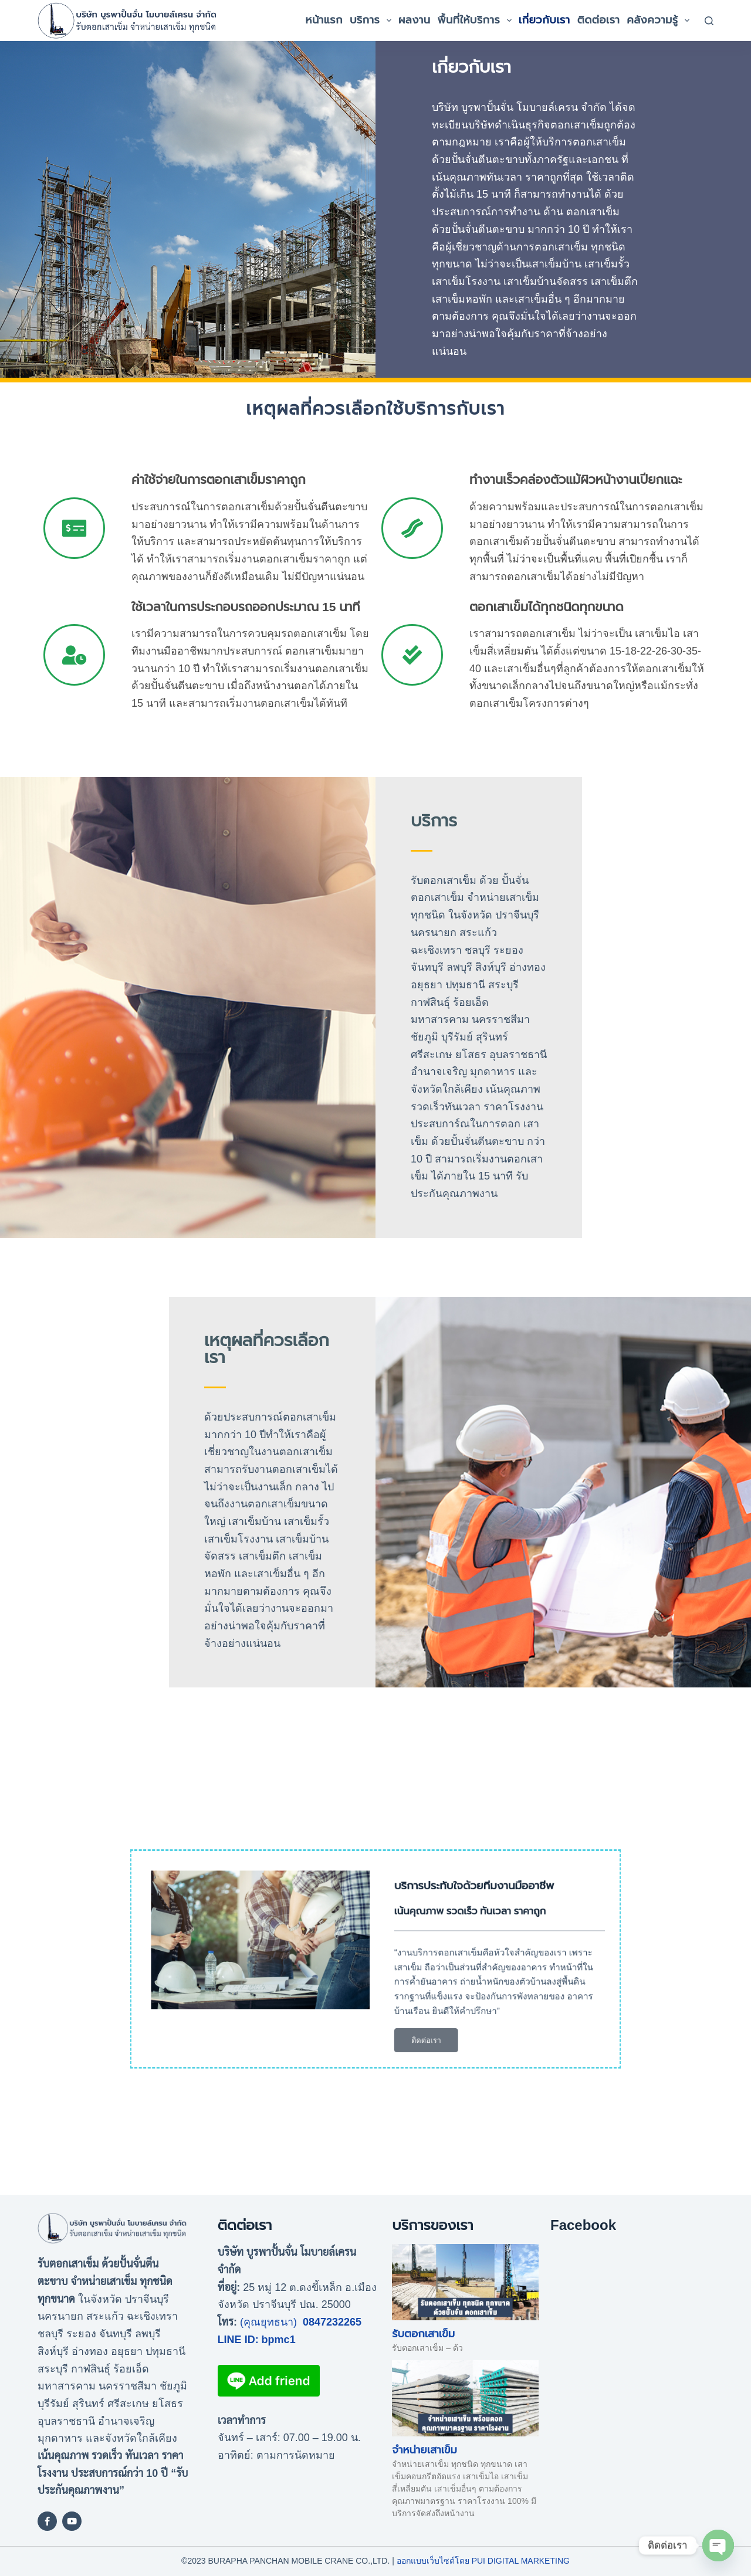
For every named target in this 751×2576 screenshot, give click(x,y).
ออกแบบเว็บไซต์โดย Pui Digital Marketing (483, 2560)
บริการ (372, 20)
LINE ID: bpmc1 (257, 2339)
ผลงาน (414, 20)
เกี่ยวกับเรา (544, 20)
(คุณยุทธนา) (268, 2322)
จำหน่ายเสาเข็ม (424, 2450)
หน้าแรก (324, 20)
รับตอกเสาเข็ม (423, 2334)
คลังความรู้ (660, 20)
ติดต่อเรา (598, 20)
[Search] (709, 20)
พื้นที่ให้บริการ (476, 20)
